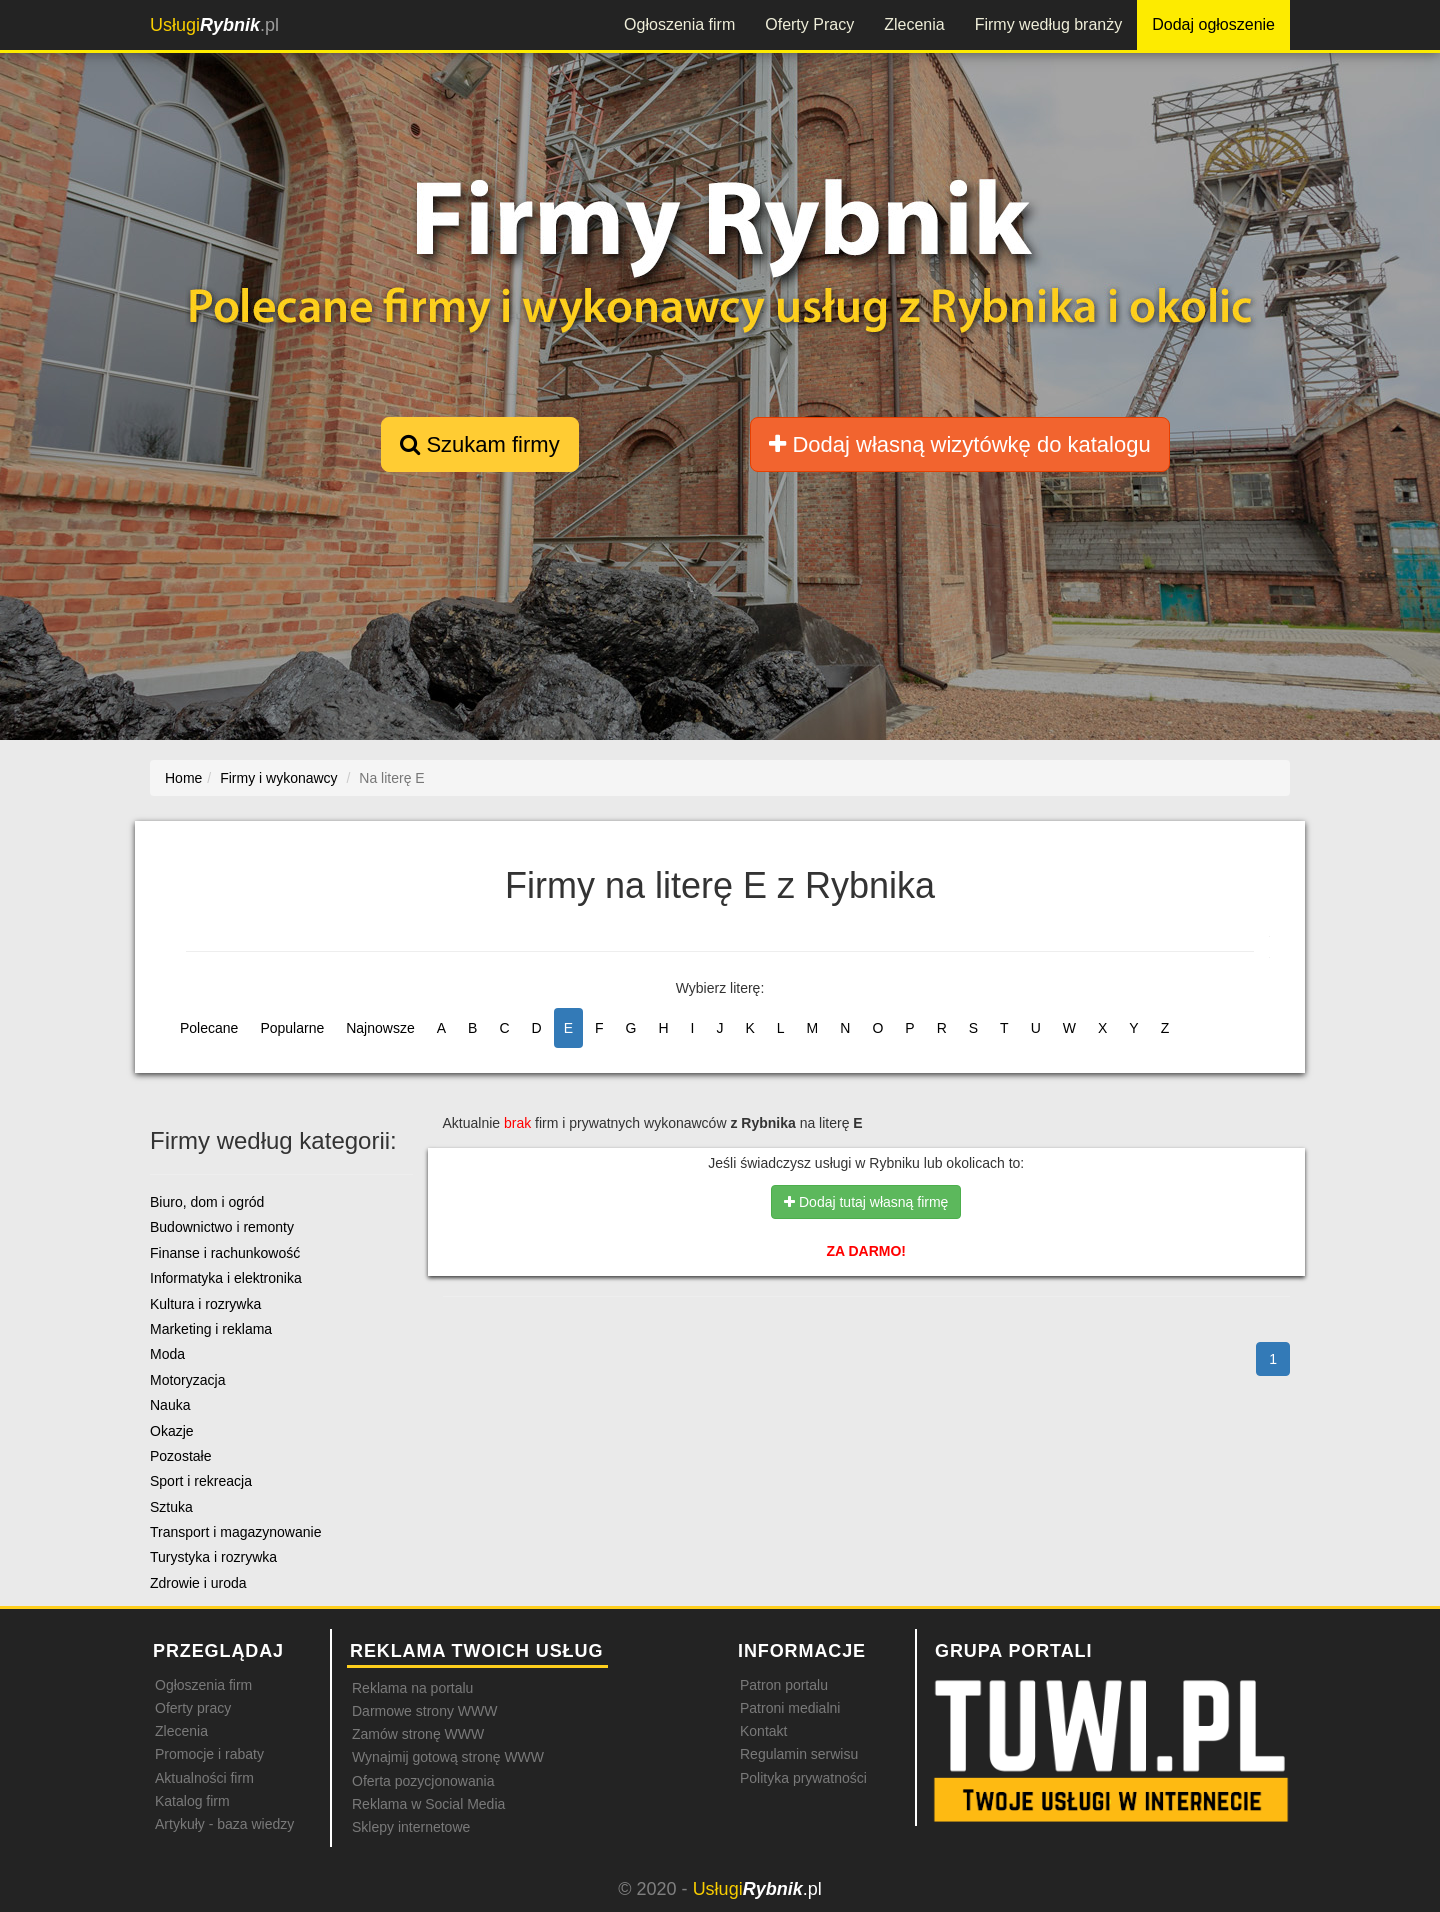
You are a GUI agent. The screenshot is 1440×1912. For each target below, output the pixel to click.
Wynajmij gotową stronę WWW (448, 1757)
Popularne (292, 1028)
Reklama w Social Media (428, 1804)
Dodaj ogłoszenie (1213, 24)
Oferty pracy (193, 1708)
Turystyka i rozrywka (213, 1557)
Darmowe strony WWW (424, 1711)
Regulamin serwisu (799, 1754)
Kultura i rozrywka (205, 1304)
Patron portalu (784, 1685)
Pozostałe (180, 1456)
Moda (167, 1354)
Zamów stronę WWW (418, 1734)
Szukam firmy (479, 444)
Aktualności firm (204, 1778)
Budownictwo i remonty (222, 1227)
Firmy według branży (1049, 24)
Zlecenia (914, 24)
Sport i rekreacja (201, 1481)
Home (183, 778)
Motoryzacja (187, 1380)
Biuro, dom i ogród (207, 1202)
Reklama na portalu (412, 1688)
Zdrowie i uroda (198, 1583)
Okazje (172, 1431)
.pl (214, 25)
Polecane (209, 1028)
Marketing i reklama (211, 1329)
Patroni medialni (790, 1708)
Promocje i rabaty (209, 1754)
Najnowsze (380, 1028)
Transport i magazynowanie (235, 1532)
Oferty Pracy (809, 24)
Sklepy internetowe (411, 1827)
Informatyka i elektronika (226, 1278)
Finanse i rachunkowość (225, 1253)
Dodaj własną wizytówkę (959, 444)
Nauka (170, 1405)
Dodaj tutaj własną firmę (866, 1202)
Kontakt (763, 1731)
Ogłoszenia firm (679, 24)
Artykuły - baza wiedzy (224, 1824)
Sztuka (171, 1507)
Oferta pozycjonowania (423, 1781)
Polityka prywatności (803, 1778)
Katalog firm (192, 1801)
